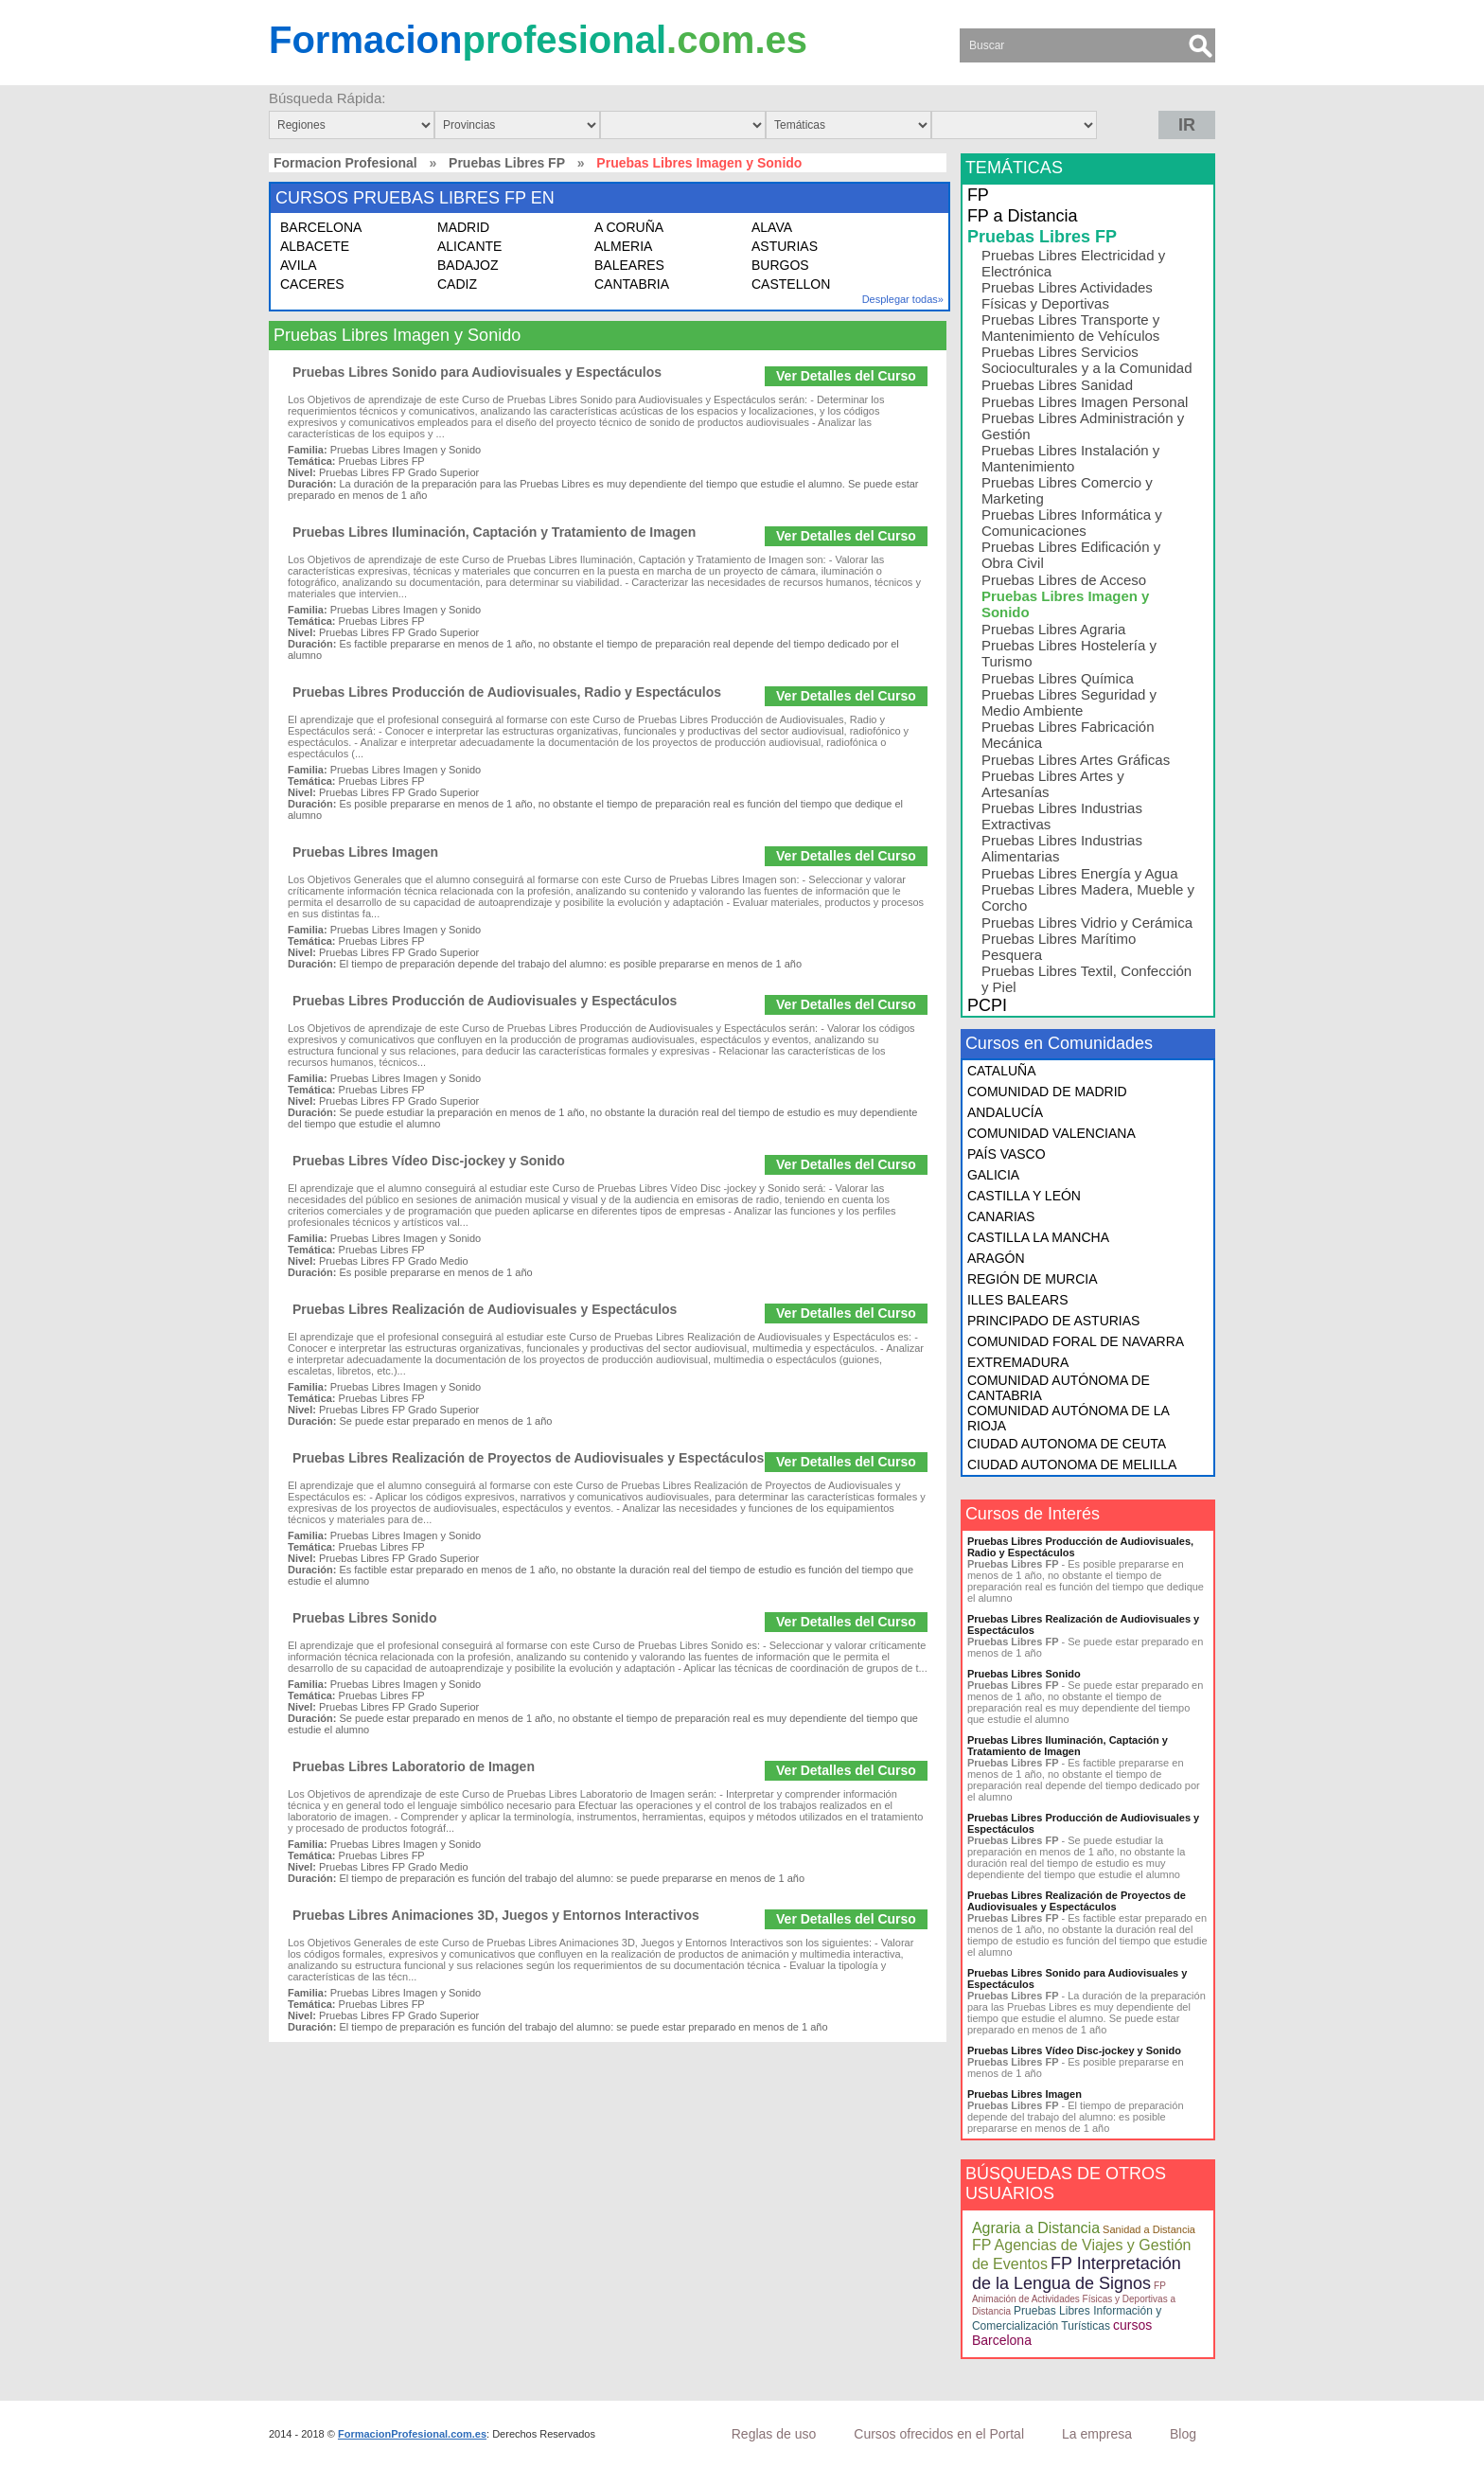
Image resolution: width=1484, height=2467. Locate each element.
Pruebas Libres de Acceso (1063, 580)
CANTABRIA (631, 284)
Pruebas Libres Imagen (365, 852)
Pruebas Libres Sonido (364, 1617)
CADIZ (457, 284)
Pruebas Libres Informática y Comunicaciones (1071, 522)
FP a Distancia (1022, 215)
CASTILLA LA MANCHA (1038, 1237)
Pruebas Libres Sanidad (1057, 385)
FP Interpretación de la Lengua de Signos (1076, 2273)
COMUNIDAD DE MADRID (1047, 1091)
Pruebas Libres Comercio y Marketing (1067, 490)
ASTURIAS (784, 246)
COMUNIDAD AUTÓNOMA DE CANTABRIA (1058, 1388)
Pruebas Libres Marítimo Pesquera (1058, 947)
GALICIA (993, 1174)
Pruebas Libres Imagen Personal (1084, 402)
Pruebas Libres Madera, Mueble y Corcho (1087, 897)
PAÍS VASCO (1006, 1154)
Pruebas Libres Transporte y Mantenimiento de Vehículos (1070, 327)
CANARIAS (1001, 1216)
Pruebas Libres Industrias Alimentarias (1061, 848)
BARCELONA (321, 227)
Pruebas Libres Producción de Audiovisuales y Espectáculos (484, 1000)
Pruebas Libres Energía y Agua (1079, 873)
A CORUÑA (628, 227)
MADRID (463, 227)
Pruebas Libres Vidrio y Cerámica (1086, 922)
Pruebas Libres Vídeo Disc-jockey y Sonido (428, 1160)
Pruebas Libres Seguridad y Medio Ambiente (1069, 702)
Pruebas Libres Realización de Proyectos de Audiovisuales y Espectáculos (528, 1457)
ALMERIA (623, 246)
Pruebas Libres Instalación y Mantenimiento (1070, 458)
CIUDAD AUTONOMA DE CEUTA (1066, 1443)
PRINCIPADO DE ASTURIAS (1053, 1320)
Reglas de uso (774, 2433)
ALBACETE (314, 246)
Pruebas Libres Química (1057, 678)
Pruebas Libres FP (507, 162)
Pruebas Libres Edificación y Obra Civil (1070, 555)
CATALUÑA (1001, 1070)
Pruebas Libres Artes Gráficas (1075, 760)
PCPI (987, 1005)
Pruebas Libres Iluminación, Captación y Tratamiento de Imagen (494, 532)
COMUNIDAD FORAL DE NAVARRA (1075, 1341)
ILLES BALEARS (1018, 1299)
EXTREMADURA (1018, 1362)
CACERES (312, 284)
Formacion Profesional (345, 162)
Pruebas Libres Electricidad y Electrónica (1073, 263)
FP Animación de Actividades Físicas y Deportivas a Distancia (1073, 2298)
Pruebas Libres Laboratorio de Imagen (413, 1766)
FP (978, 195)
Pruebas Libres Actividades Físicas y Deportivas (1067, 295)
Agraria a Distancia (1036, 2228)
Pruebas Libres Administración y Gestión (1082, 426)
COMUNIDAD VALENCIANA (1051, 1133)
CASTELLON (790, 284)
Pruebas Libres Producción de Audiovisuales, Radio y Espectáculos (506, 692)
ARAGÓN (996, 1258)
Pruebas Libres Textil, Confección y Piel (1086, 979)
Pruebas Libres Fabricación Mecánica (1068, 735)
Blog (1183, 2433)
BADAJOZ (468, 265)
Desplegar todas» (903, 299)
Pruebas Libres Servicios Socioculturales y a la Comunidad (1086, 360)
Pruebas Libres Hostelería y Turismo (1069, 653)
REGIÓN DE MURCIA (1032, 1279)
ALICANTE (469, 246)
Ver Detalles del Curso (846, 375)
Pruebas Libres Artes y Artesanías (1052, 784)
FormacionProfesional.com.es (412, 2434)
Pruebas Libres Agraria (1053, 629)
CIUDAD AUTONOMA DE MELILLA (1071, 1464)
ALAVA (771, 227)
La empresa (1097, 2433)
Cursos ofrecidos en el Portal (939, 2433)
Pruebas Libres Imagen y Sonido (1065, 604)
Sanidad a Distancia (1149, 2229)
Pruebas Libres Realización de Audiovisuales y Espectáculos (484, 1309)
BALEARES (629, 265)
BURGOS (780, 265)
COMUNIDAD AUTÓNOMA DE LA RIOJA (1068, 1418)
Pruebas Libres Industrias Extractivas (1061, 816)
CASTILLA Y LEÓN (1024, 1195)
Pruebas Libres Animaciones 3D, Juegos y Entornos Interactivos (495, 1915)
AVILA (298, 265)
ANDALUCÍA (1005, 1112)
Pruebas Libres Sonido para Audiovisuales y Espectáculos (477, 372)
